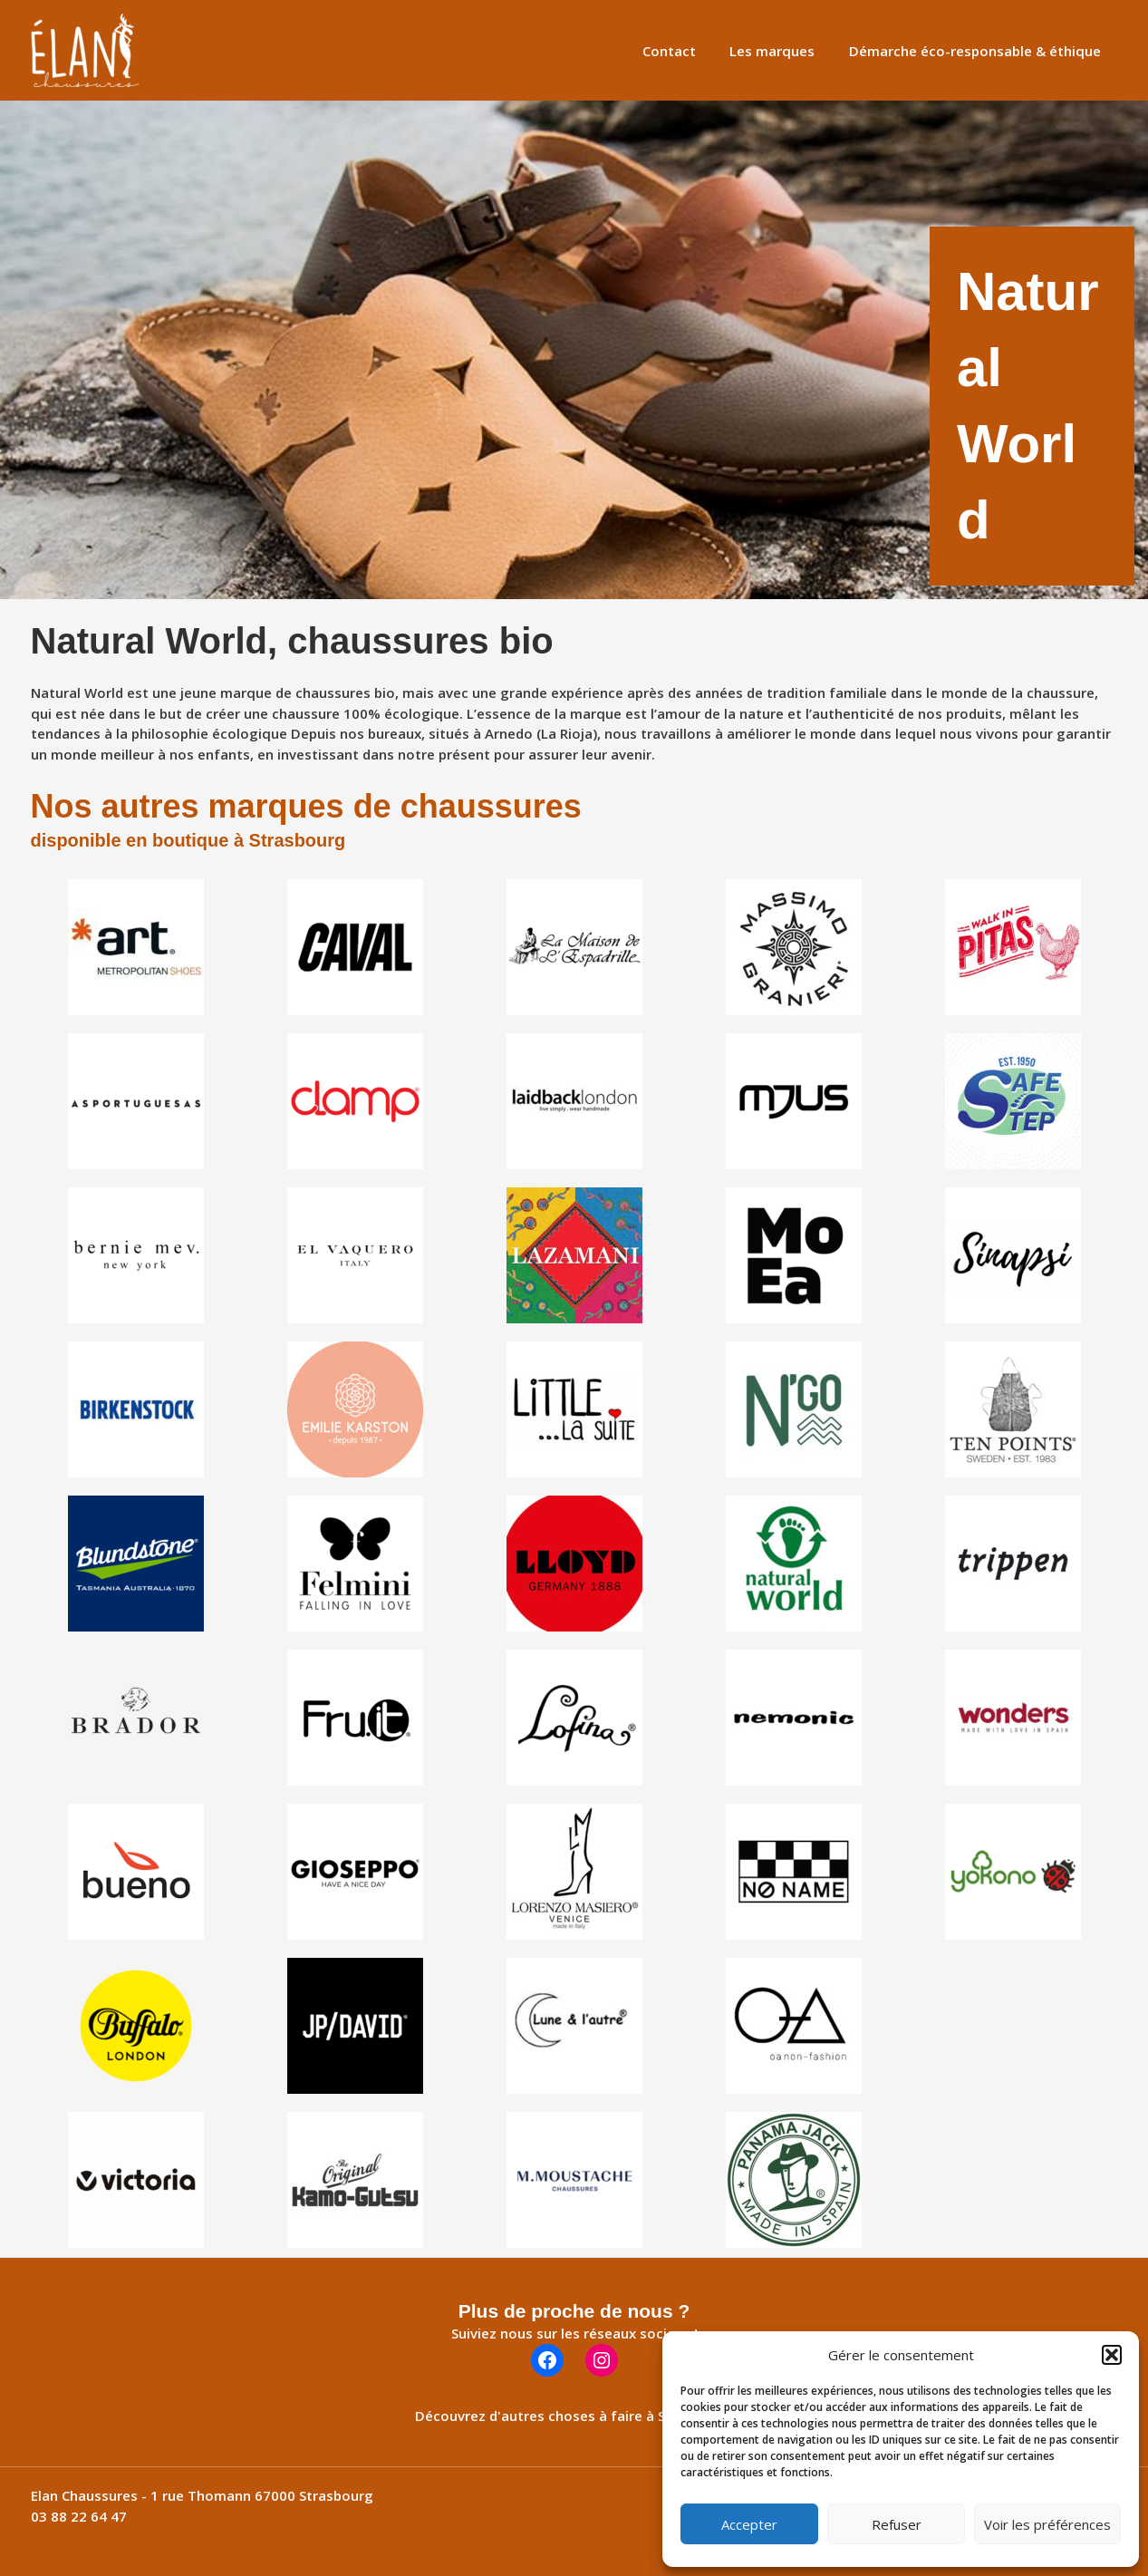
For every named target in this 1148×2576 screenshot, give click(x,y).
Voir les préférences (1047, 2524)
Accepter (749, 2524)
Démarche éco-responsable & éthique (979, 51)
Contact (686, 51)
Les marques (782, 51)
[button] (1112, 2355)
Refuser (896, 2524)
